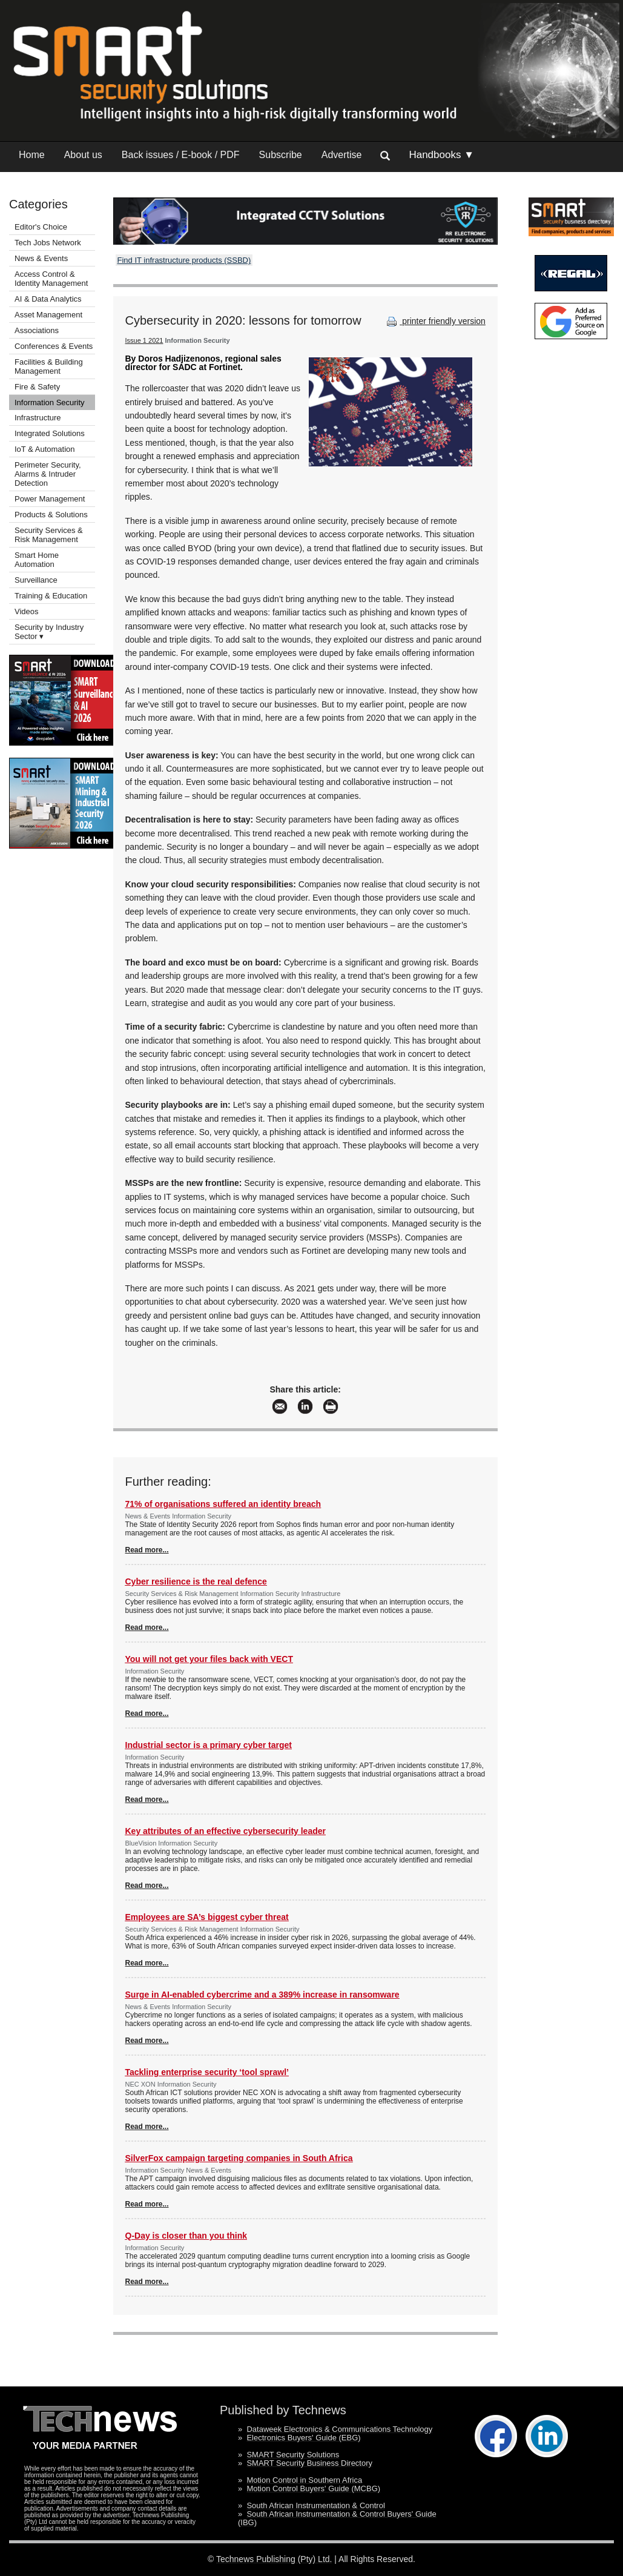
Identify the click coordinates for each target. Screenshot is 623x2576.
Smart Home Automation (37, 560)
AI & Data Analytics (48, 298)
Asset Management (48, 314)
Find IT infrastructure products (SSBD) (184, 260)
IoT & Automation (45, 449)
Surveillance (36, 579)
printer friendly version (435, 321)
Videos (27, 611)
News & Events (41, 258)
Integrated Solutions (50, 433)
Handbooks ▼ (441, 155)
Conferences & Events (54, 346)
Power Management (50, 498)
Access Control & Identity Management (51, 279)
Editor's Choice (41, 226)
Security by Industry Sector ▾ (49, 632)
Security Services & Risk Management (49, 535)
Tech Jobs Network (48, 242)
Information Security (50, 402)
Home (32, 155)
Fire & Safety (37, 386)
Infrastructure (38, 417)
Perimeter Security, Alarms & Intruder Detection (48, 474)
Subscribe (280, 155)
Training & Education (51, 595)
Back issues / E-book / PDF (181, 155)
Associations (37, 330)
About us (83, 155)
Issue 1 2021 (144, 340)
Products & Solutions (51, 514)
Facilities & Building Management (49, 366)
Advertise (341, 155)
